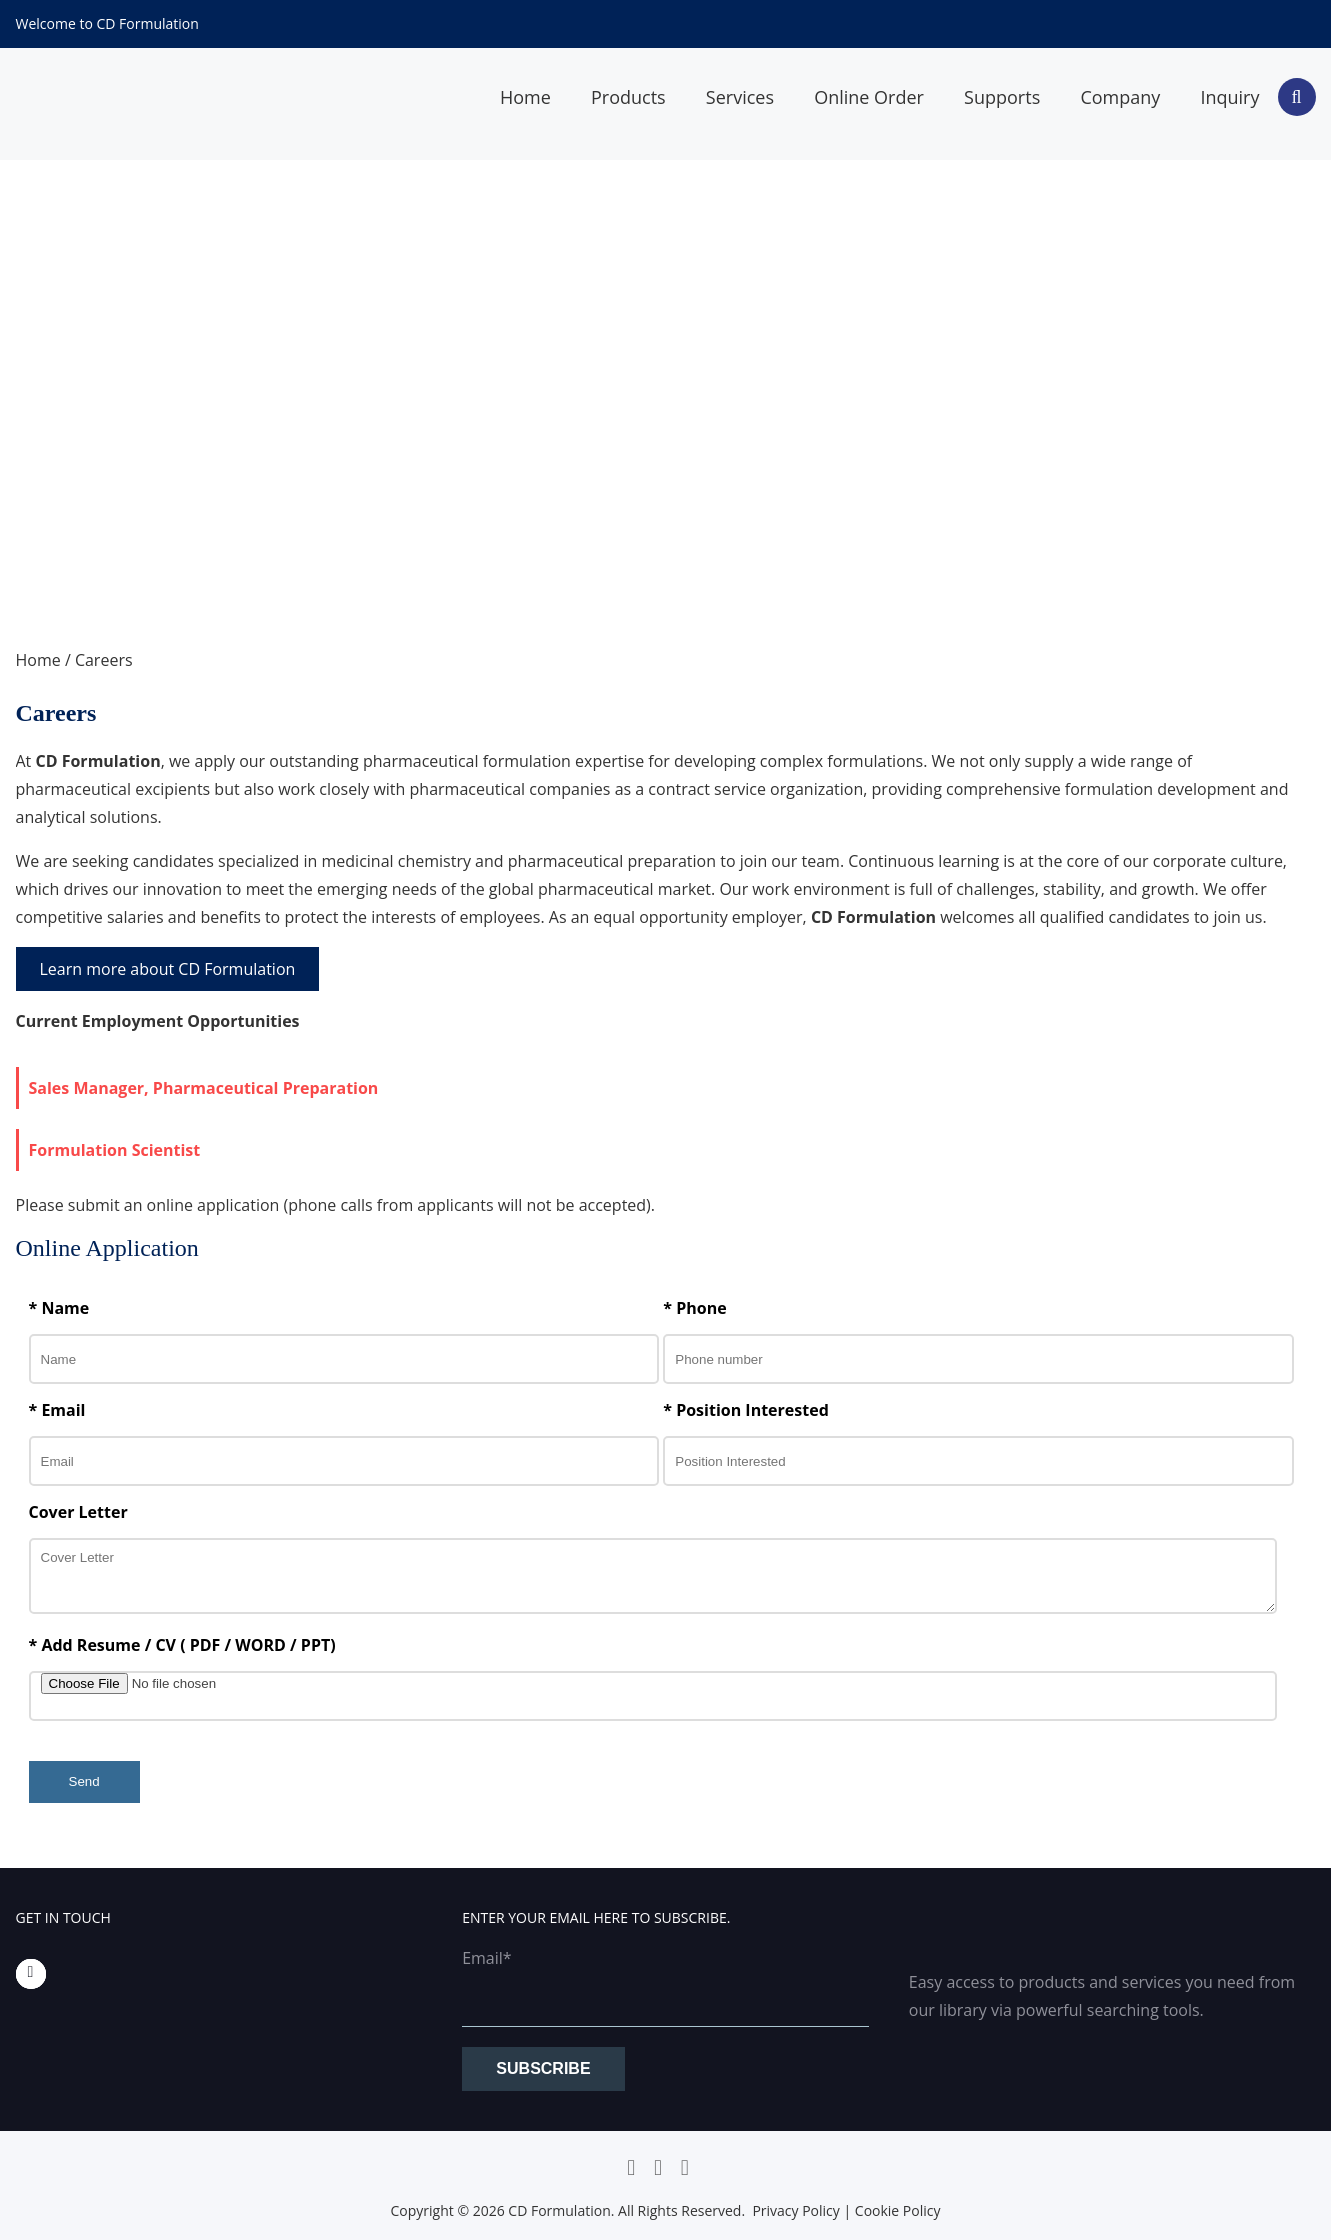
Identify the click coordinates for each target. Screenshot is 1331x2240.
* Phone (694, 1308)
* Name (59, 1308)
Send (84, 1781)
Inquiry (1229, 97)
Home (525, 97)
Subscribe (543, 2068)
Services (740, 97)
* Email (57, 1410)
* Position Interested (745, 1410)
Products (628, 97)
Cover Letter (78, 1512)
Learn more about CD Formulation (168, 969)
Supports (1002, 97)
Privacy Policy (795, 2210)
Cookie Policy (898, 2210)
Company (1120, 97)
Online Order (869, 97)
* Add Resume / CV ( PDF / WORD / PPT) (182, 1645)
